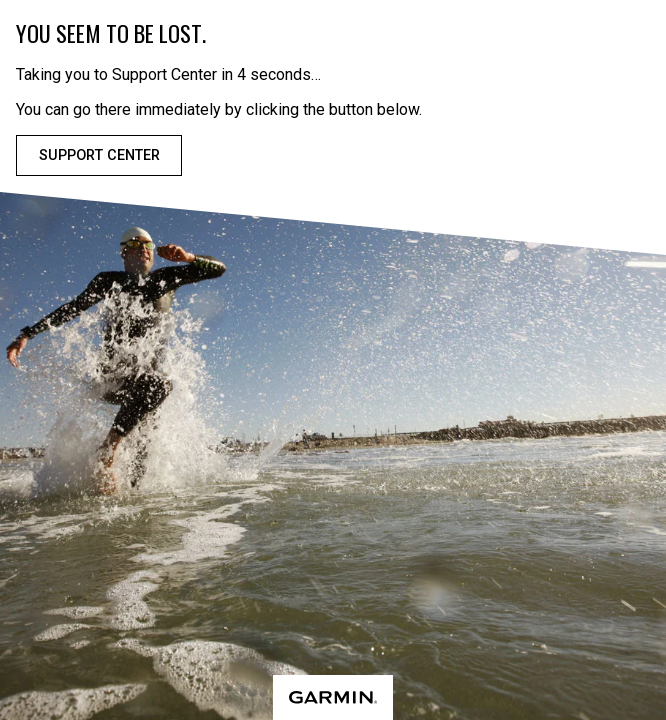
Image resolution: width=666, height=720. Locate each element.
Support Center (99, 155)
